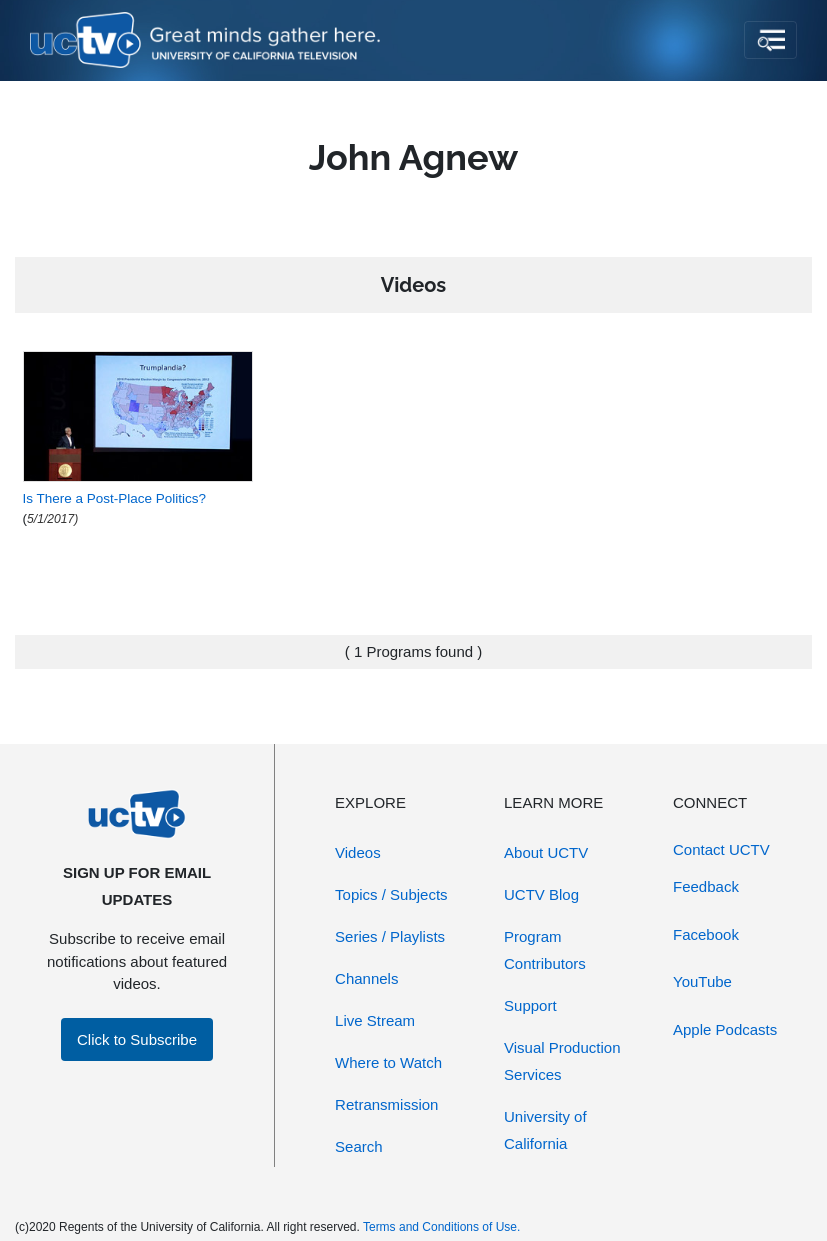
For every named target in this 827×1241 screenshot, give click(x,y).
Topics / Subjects (391, 894)
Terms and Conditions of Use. (441, 1227)
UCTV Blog (541, 894)
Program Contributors (545, 950)
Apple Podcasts (725, 1029)
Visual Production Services (562, 1061)
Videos (358, 852)
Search (359, 1146)
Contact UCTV (721, 849)
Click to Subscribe (137, 1039)
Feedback (706, 886)
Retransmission (386, 1104)
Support (530, 1005)
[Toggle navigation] (770, 40)
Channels (366, 978)
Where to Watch (388, 1062)
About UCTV (546, 852)
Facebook (706, 934)
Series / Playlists (390, 936)
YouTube (702, 981)
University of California (545, 1130)
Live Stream (375, 1020)
